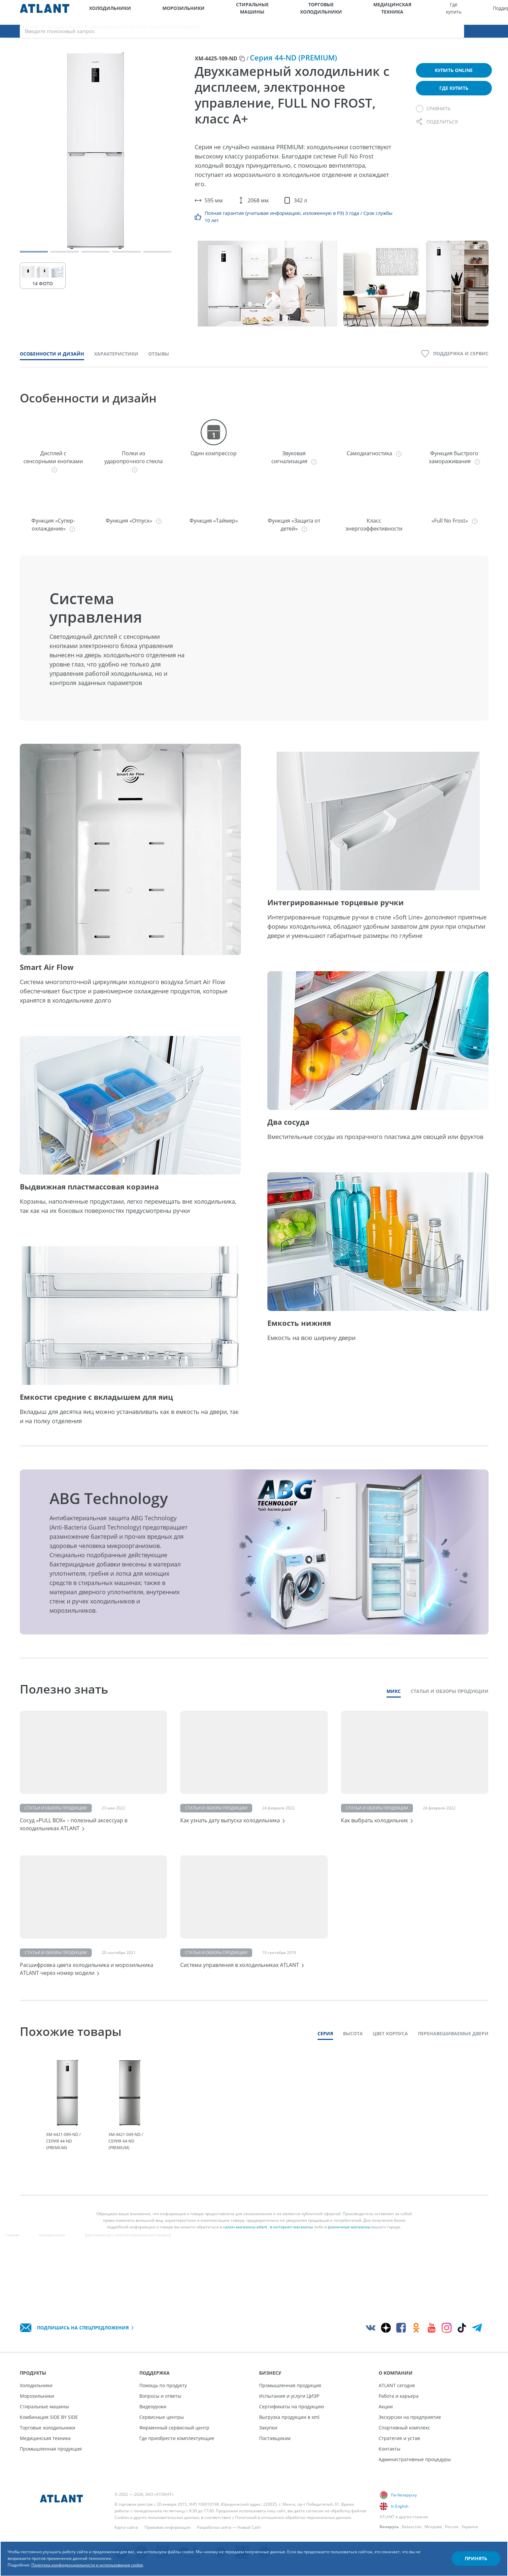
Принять (464, 2547)
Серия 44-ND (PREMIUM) (293, 66)
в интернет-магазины (291, 2265)
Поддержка (370, 12)
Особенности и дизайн (52, 362)
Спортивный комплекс (404, 2427)
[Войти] (491, 12)
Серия (325, 2068)
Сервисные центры (161, 2417)
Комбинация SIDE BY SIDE (49, 2417)
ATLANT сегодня (397, 2385)
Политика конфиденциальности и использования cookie (124, 2555)
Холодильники (103, 12)
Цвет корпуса (390, 2068)
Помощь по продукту (163, 2385)
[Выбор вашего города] (456, 12)
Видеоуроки (152, 2406)
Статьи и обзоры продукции (450, 1699)
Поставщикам (274, 2438)
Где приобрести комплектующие (176, 2438)
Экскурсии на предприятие (410, 2417)
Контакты (389, 2449)
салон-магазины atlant (245, 2265)
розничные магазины (349, 2265)
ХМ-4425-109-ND (216, 66)
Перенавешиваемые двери (453, 2068)
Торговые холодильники (250, 12)
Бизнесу (401, 12)
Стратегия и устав (399, 2438)
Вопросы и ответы (160, 2396)
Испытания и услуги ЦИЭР (289, 2396)
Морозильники (155, 12)
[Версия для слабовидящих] (473, 12)
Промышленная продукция (51, 2449)
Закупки (268, 2427)
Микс (394, 1699)
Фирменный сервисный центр (174, 2427)
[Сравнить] (433, 116)
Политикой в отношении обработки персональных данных (293, 2517)
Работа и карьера (399, 2396)
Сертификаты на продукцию (291, 2406)
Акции (386, 2406)
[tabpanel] (67, 2141)
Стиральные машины (202, 12)
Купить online (454, 78)
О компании (432, 12)
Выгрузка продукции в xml (289, 2417)
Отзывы (158, 362)
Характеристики (116, 362)
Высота (353, 2068)
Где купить (340, 12)
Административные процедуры (415, 2459)
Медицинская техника (300, 12)
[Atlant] (44, 12)
